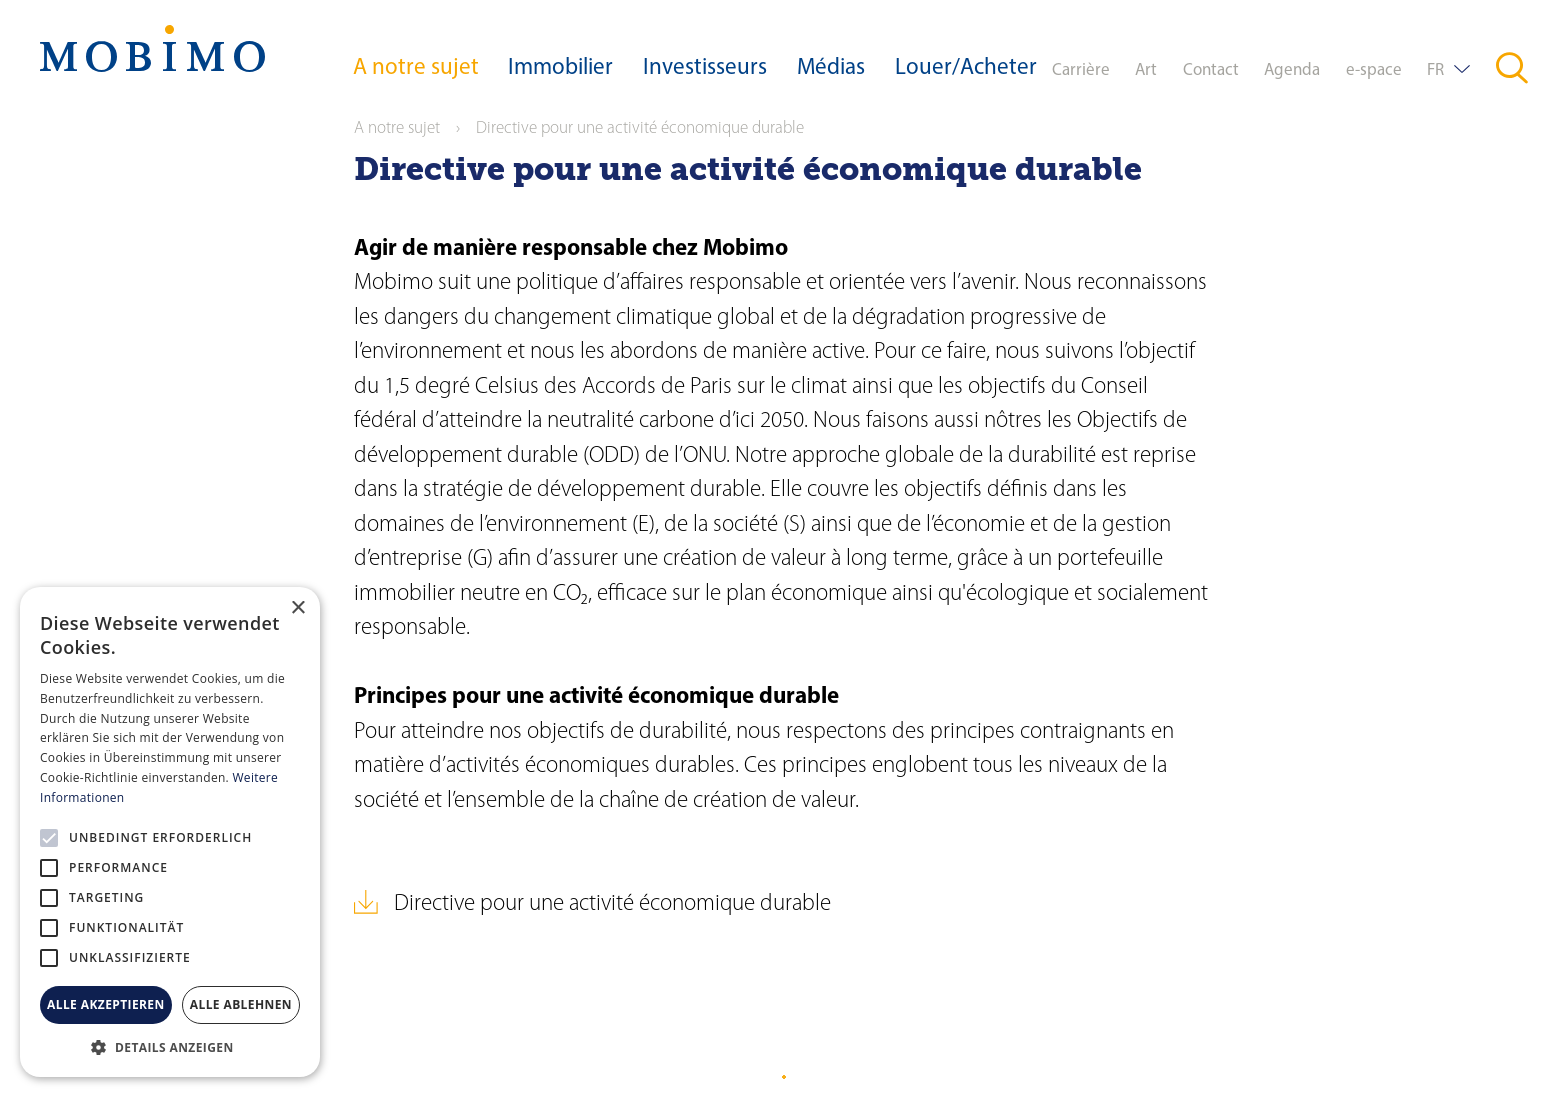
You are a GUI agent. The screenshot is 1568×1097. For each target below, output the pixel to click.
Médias (831, 68)
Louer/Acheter (966, 68)
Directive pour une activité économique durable (612, 904)
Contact (1211, 70)
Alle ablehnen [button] (241, 1004)
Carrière (1081, 70)
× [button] (297, 608)
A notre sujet (416, 68)
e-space (1374, 70)
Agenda (1292, 70)
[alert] (170, 832)
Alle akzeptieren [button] (106, 1004)
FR (1435, 70)
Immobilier (560, 68)
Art (1146, 70)
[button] (170, 1047)
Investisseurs (705, 68)
